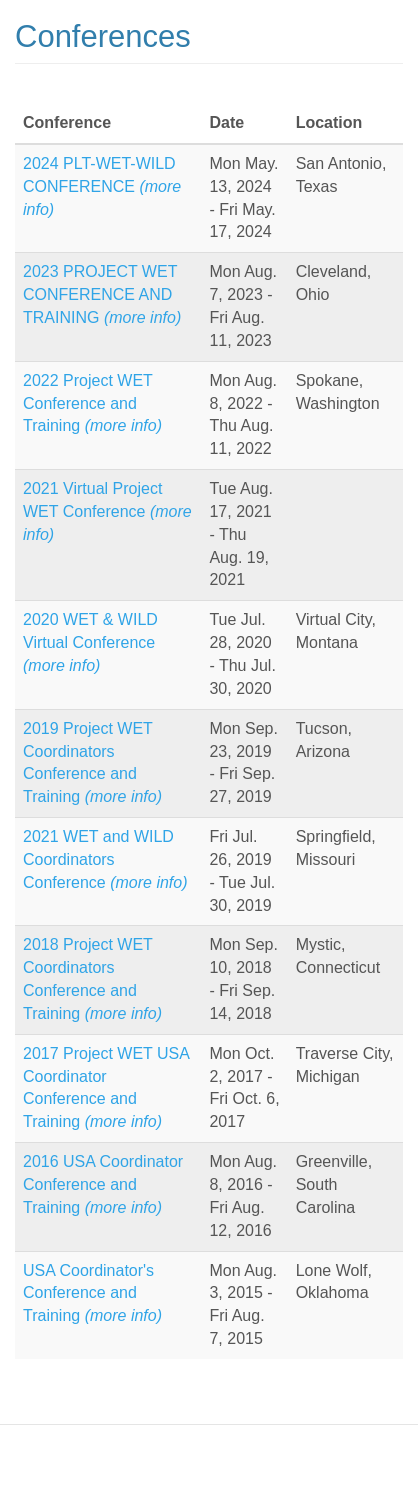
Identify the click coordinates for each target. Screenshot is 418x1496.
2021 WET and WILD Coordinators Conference (105, 859)
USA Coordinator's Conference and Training (92, 1293)
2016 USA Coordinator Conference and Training (103, 1184)
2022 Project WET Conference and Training (92, 403)
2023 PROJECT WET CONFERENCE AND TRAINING (102, 294)
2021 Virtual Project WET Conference (107, 511)
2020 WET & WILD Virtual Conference (90, 642)
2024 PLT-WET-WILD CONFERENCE (102, 186)
